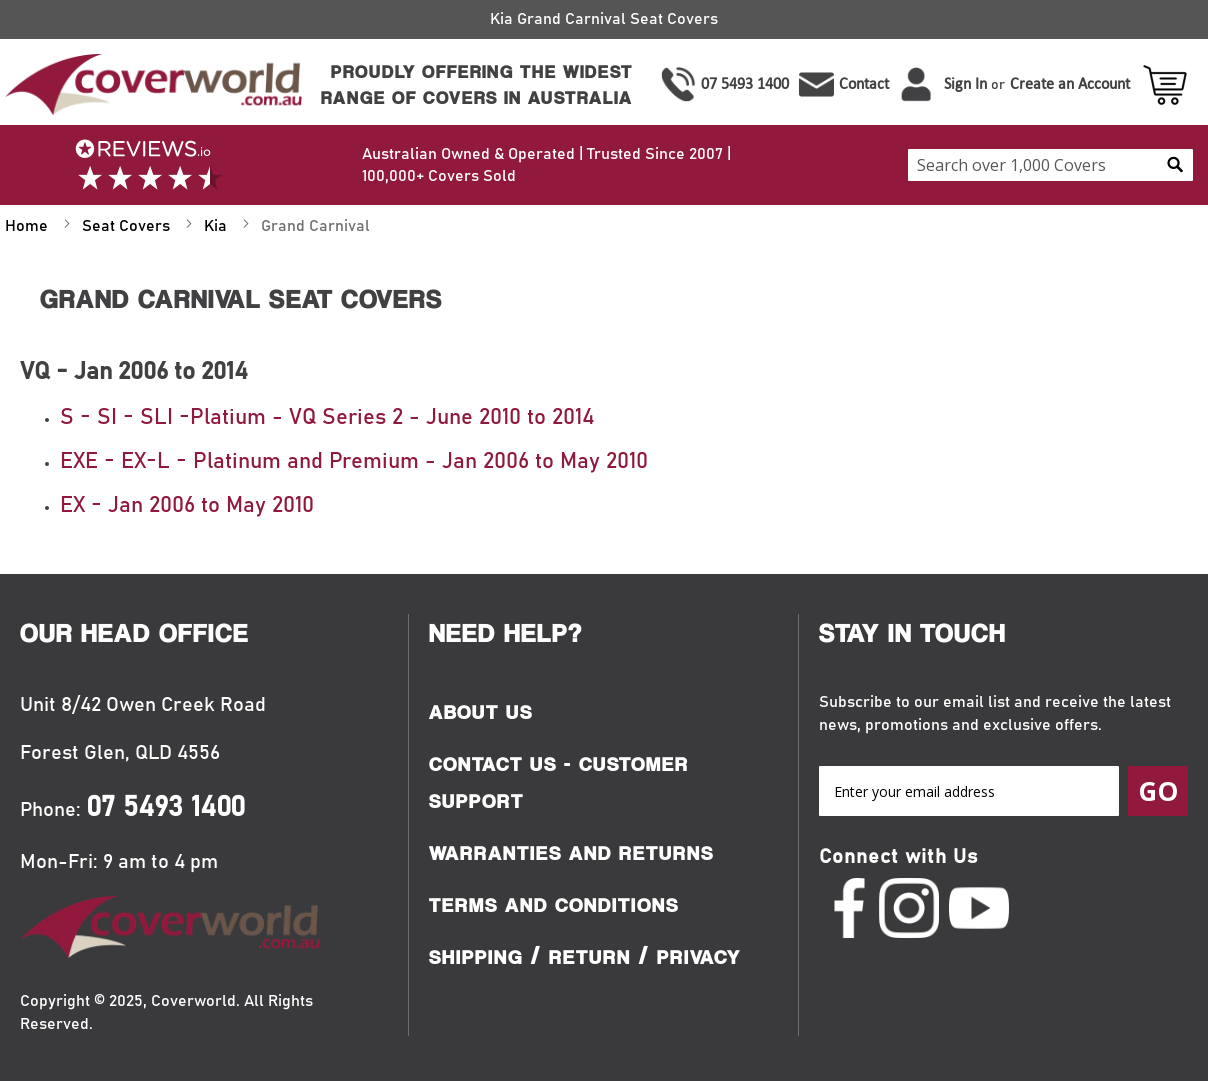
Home (28, 226)
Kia (217, 226)
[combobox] (1050, 165)
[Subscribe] (1158, 791)
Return (590, 957)
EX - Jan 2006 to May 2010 (187, 506)
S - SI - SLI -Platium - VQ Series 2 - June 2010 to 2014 (327, 418)
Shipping (476, 957)
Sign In (965, 83)
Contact (864, 83)
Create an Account (1070, 83)
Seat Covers (128, 226)
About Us (481, 712)
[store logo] (151, 84)
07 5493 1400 (745, 83)
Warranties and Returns (571, 853)
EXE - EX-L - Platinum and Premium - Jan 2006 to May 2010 (354, 462)
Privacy (699, 957)
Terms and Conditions (554, 905)
